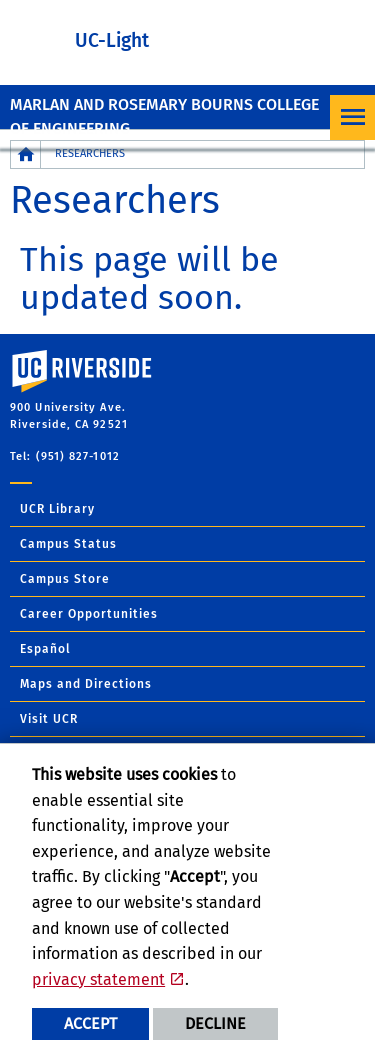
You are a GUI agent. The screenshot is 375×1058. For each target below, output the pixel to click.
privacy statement (98, 979)
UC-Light (112, 40)
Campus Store (65, 579)
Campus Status (68, 544)
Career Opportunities (89, 614)
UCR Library (57, 509)
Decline (215, 1023)
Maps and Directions (86, 684)
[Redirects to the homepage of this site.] (26, 154)
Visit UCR (49, 719)
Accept (90, 1023)
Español (45, 649)
